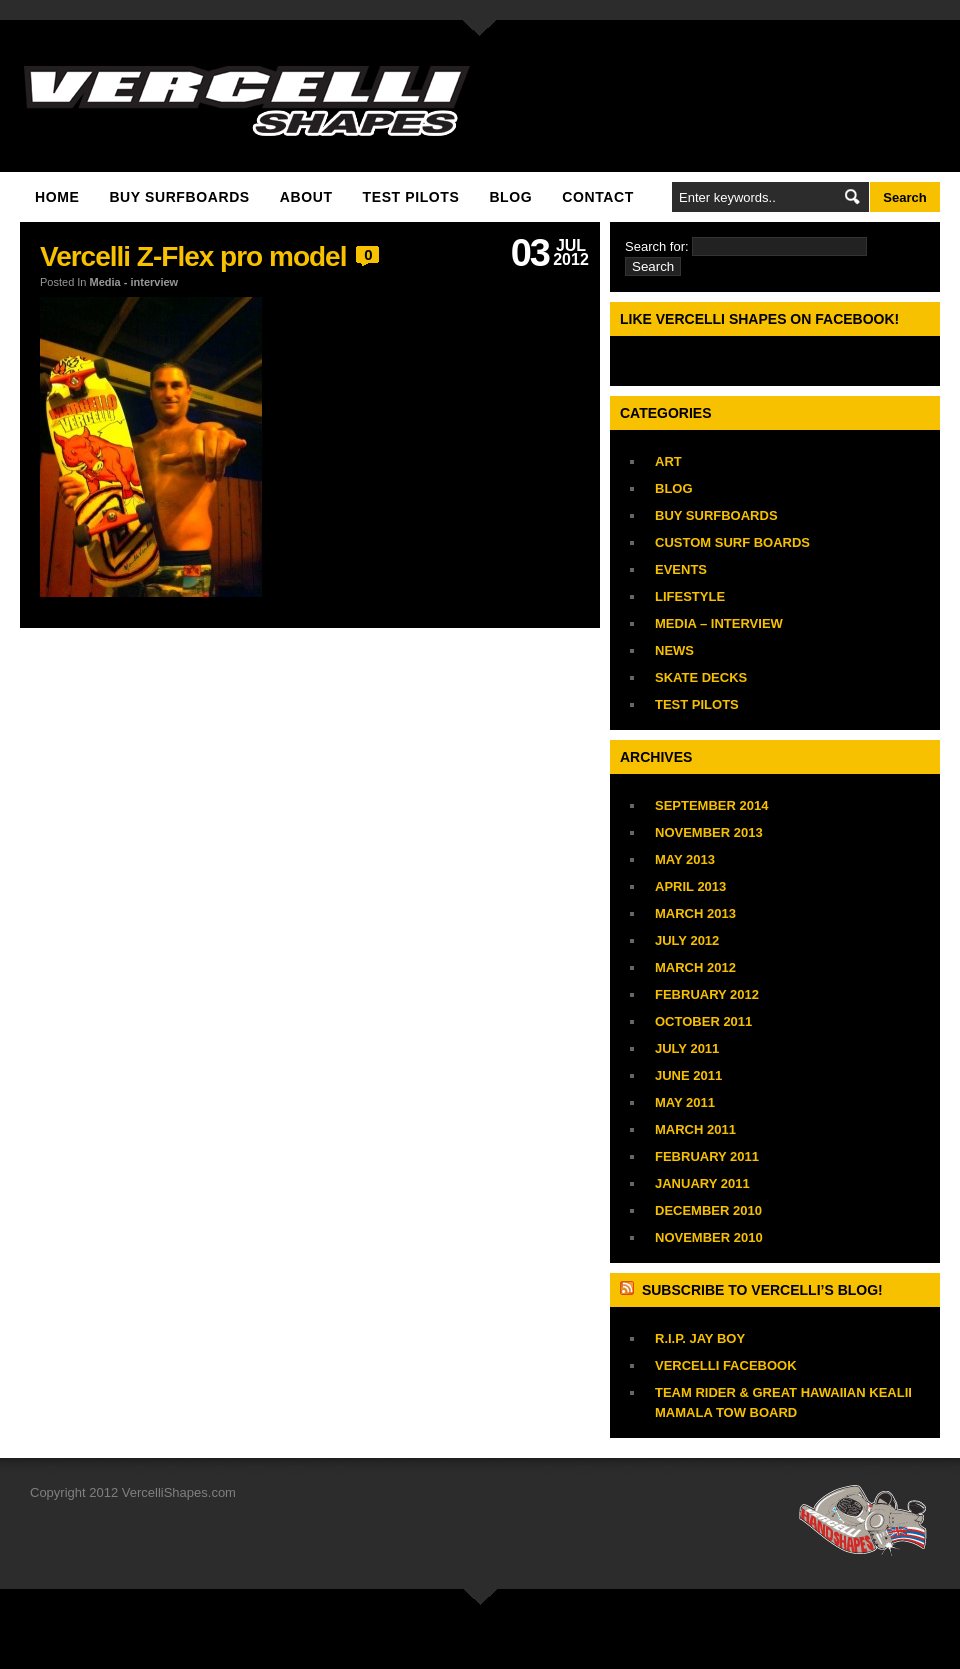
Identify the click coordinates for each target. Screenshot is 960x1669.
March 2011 (695, 1129)
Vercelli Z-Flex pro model (193, 256)
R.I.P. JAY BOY (700, 1338)
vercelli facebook (726, 1365)
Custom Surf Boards (732, 542)
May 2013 (685, 859)
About (306, 197)
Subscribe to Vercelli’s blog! (762, 1290)
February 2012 (707, 994)
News (674, 650)
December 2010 (708, 1210)
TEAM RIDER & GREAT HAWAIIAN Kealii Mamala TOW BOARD (783, 1402)
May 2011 (685, 1102)
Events (681, 569)
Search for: (657, 246)
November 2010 (709, 1237)
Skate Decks (701, 677)
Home (57, 197)
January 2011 (702, 1183)
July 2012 (687, 940)
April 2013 (690, 886)
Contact (598, 197)
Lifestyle (690, 596)
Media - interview (134, 282)
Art (668, 461)
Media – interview (719, 623)
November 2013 (709, 832)
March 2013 (695, 913)
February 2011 (707, 1156)
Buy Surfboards (179, 197)
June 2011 (688, 1075)
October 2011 (703, 1021)
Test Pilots (411, 197)
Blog (510, 197)
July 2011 (687, 1048)
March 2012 (695, 967)
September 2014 (711, 805)
